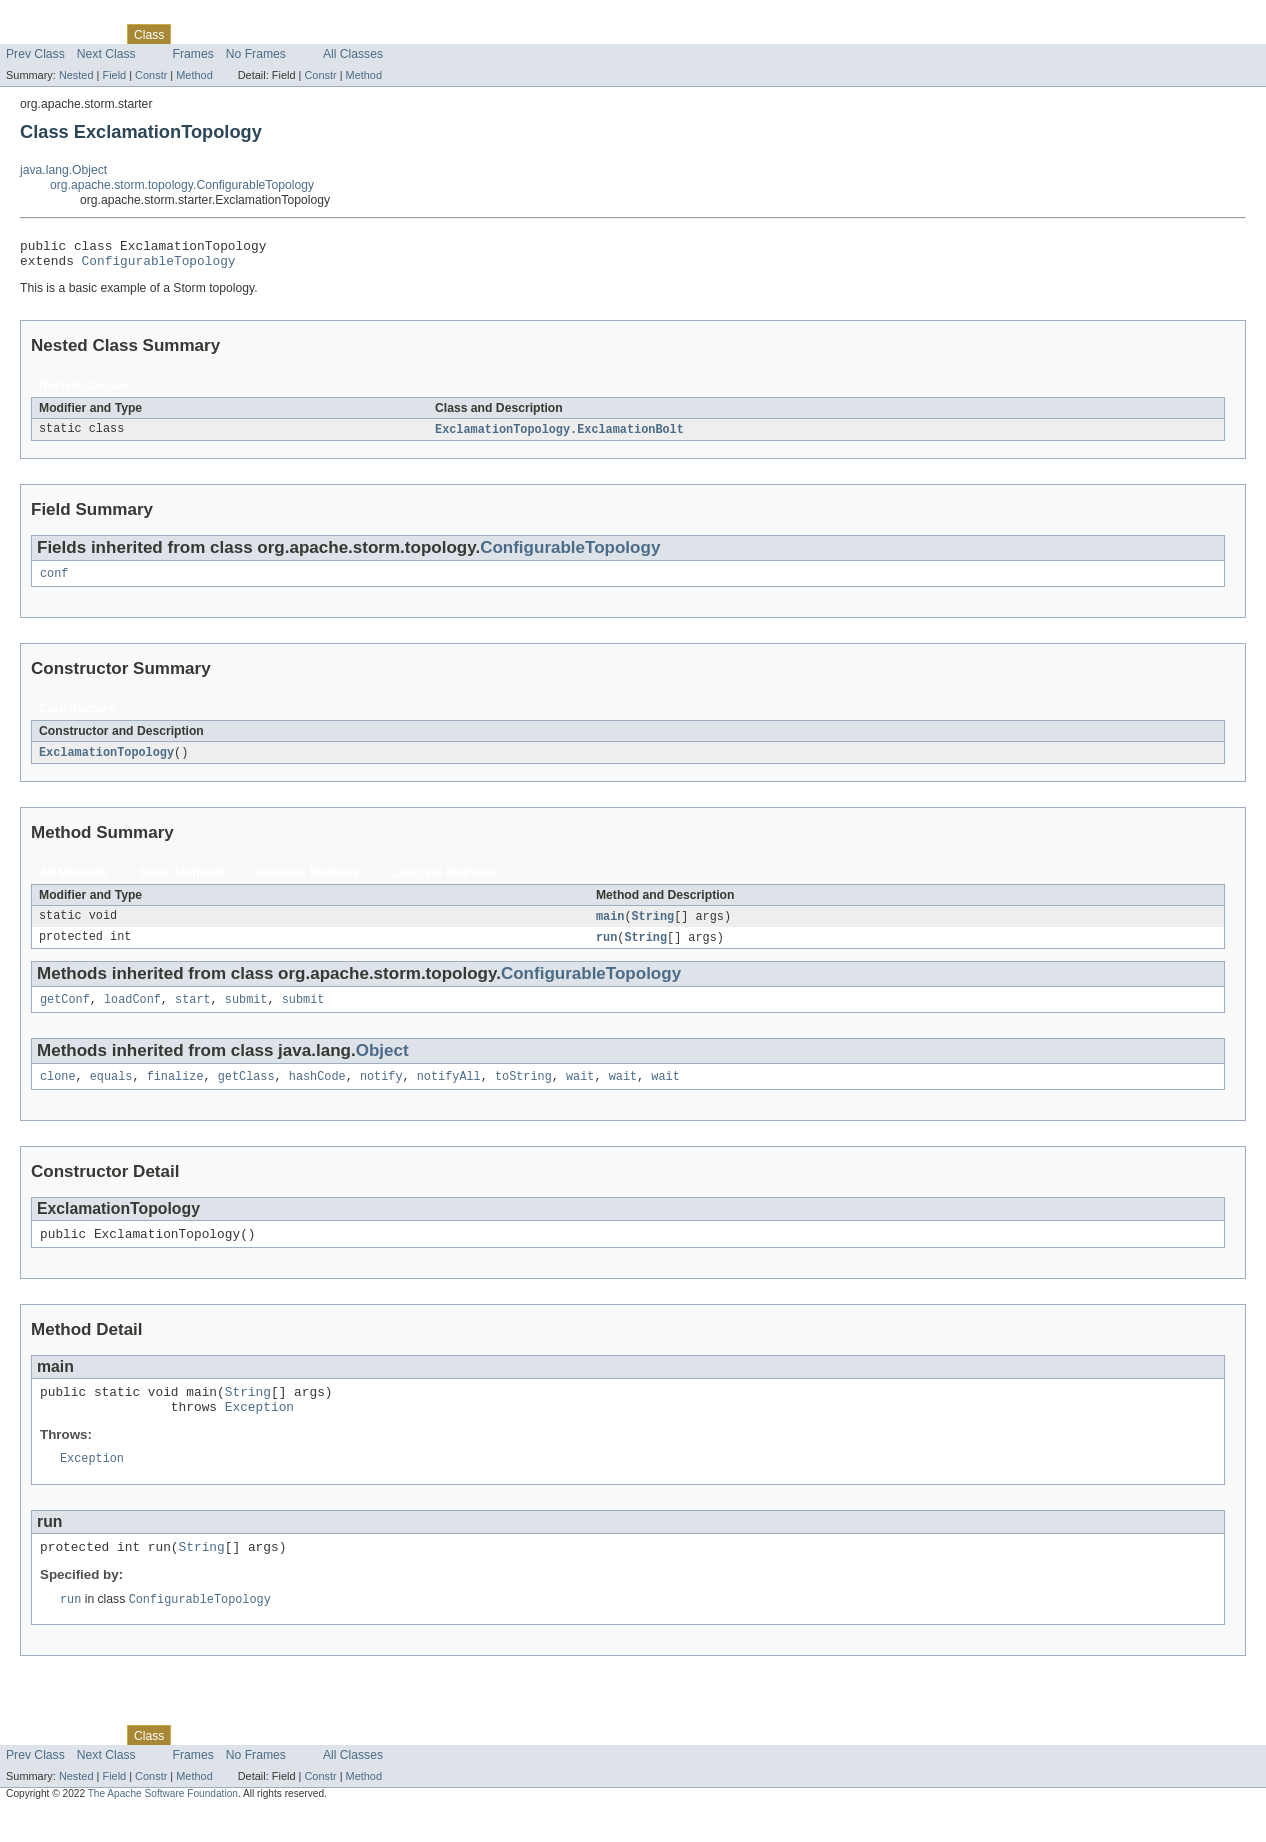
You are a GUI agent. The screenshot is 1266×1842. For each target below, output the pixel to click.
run (606, 949)
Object (382, 1064)
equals (111, 1092)
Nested (76, 75)
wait (580, 1092)
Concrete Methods (443, 883)
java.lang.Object (63, 170)
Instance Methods (307, 883)
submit (246, 1013)
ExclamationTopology (106, 762)
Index (342, 34)
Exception (259, 1431)
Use (193, 34)
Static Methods (182, 883)
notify (381, 1092)
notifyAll (449, 1092)
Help (381, 34)
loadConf (132, 1013)
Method (194, 75)
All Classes (353, 54)
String (653, 927)
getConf (65, 1013)
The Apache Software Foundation (163, 1824)
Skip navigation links (55, 17)
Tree (228, 34)
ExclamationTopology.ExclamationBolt (559, 436)
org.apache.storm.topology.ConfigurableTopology (182, 185)
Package (92, 34)
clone (58, 1092)
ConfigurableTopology (159, 266)
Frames (193, 54)
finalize (175, 1092)
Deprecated (284, 34)
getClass (246, 1092)
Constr (151, 75)
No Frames (256, 54)
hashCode (317, 1092)
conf (54, 582)
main (610, 927)
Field (114, 75)
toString (523, 1092)
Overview (31, 34)
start (193, 1013)
